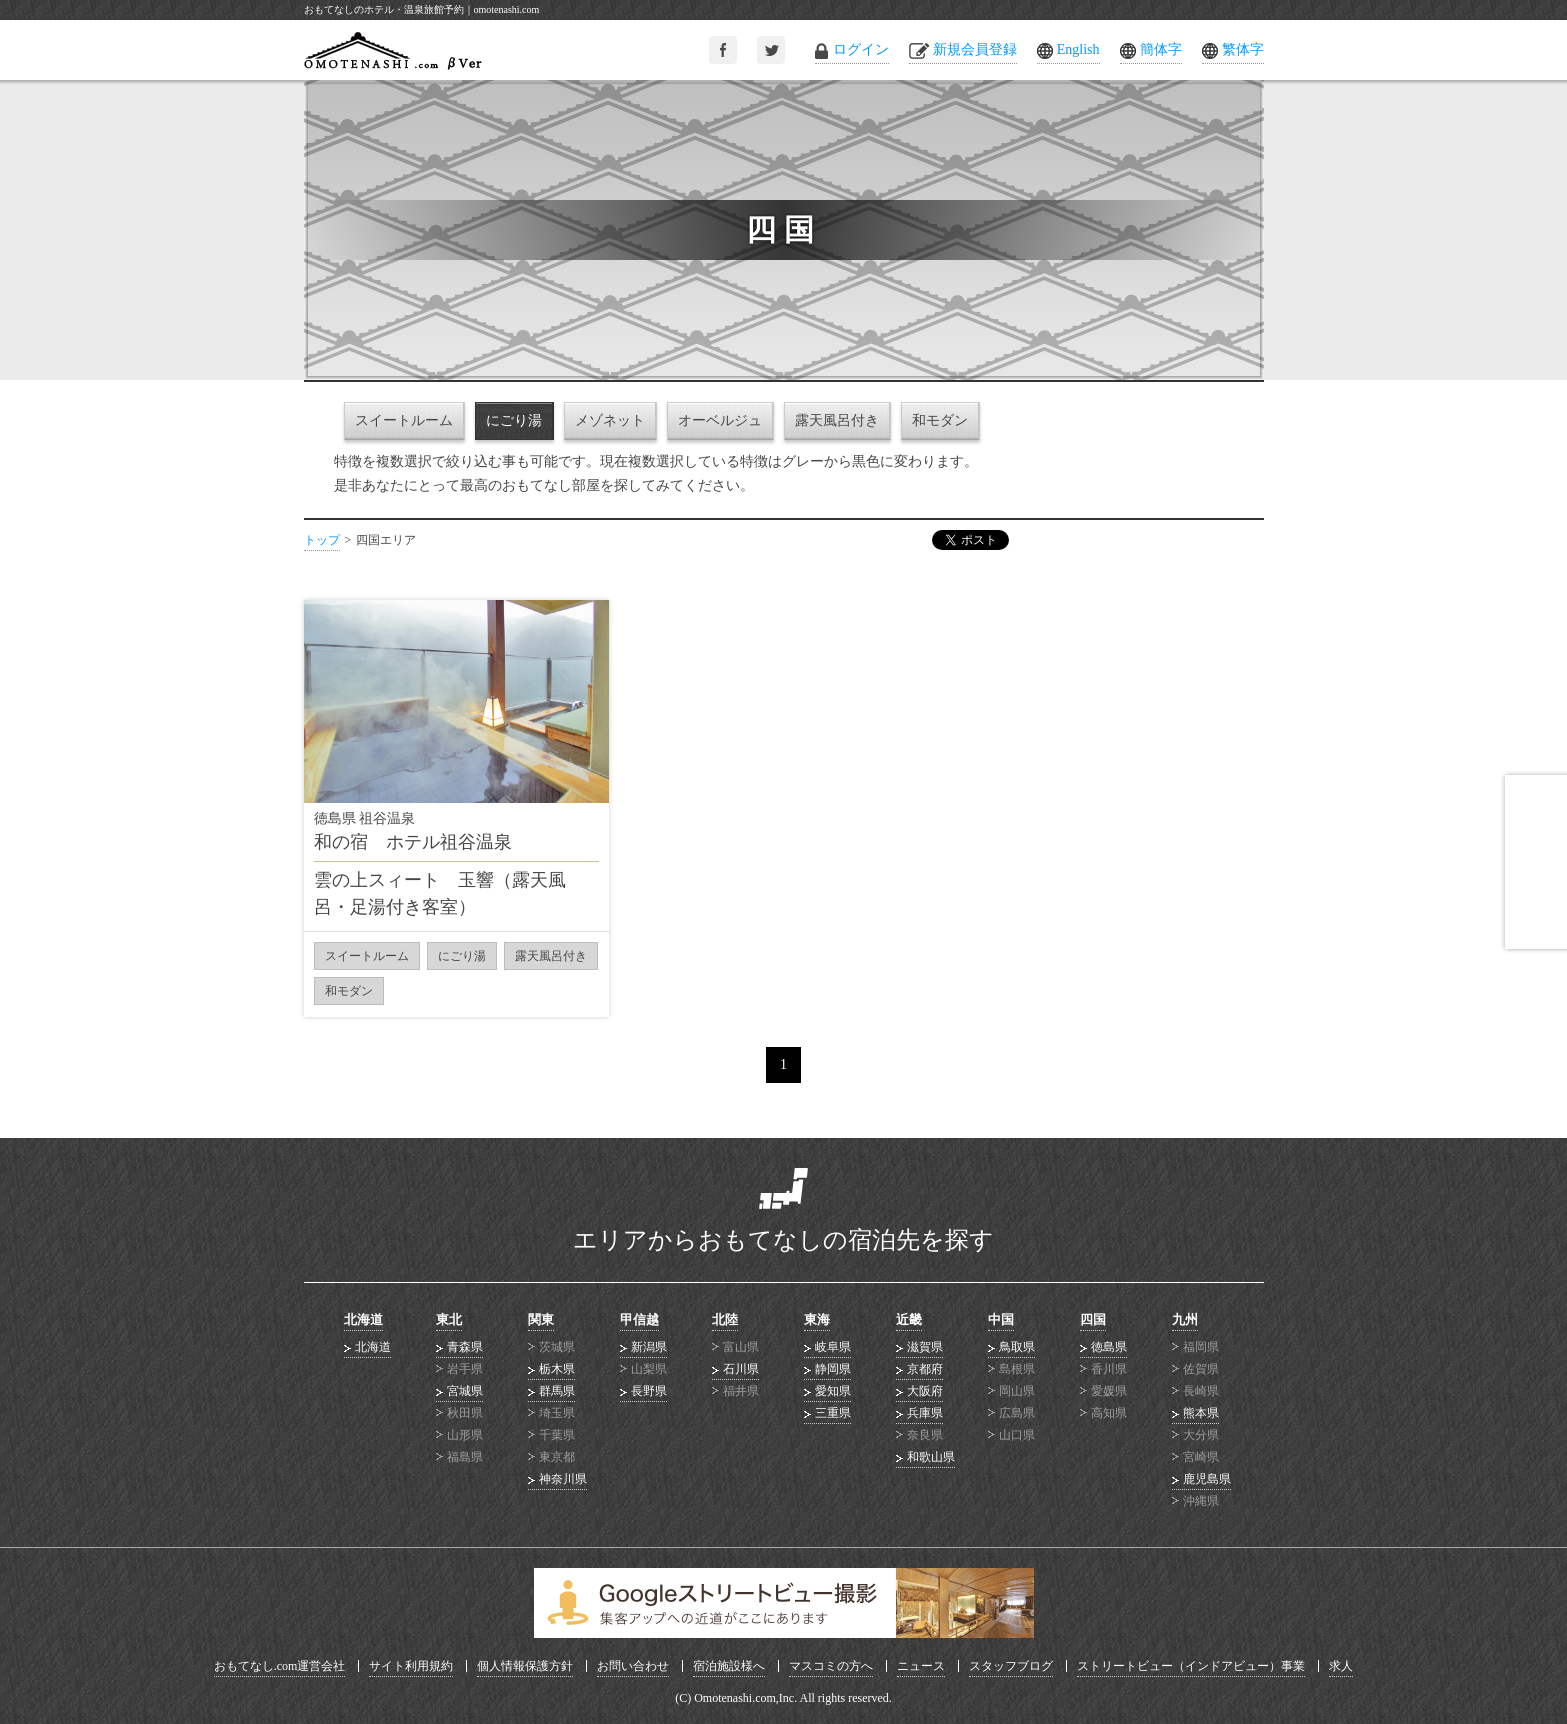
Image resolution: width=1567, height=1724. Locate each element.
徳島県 (1109, 1347)
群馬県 (557, 1391)
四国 (1093, 1319)
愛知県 (833, 1391)
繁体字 (1243, 49)
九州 (1185, 1319)
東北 (449, 1319)
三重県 (833, 1413)
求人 (1341, 1666)
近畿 (909, 1319)
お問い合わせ (633, 1666)
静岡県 (833, 1369)
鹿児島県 (1207, 1479)
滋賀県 (925, 1347)
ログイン (861, 49)
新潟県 (649, 1347)
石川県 (741, 1369)
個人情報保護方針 (525, 1666)
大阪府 (925, 1391)
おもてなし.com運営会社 (280, 1666)
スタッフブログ (1011, 1666)
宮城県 (465, 1391)
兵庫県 (925, 1413)
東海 (817, 1319)
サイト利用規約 (411, 1666)
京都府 (925, 1369)
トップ (322, 540)
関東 (541, 1319)
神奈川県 (563, 1479)
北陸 (725, 1319)
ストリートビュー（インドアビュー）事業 (1191, 1666)
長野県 (649, 1391)
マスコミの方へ (831, 1666)
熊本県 (1201, 1413)
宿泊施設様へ (729, 1666)
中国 (1001, 1319)
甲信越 (639, 1319)
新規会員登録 (975, 49)
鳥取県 (1017, 1347)
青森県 (465, 1347)
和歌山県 (931, 1457)
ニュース (921, 1666)
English (1078, 49)
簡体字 (1161, 49)
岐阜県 (833, 1347)
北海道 (363, 1319)
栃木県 (557, 1369)
